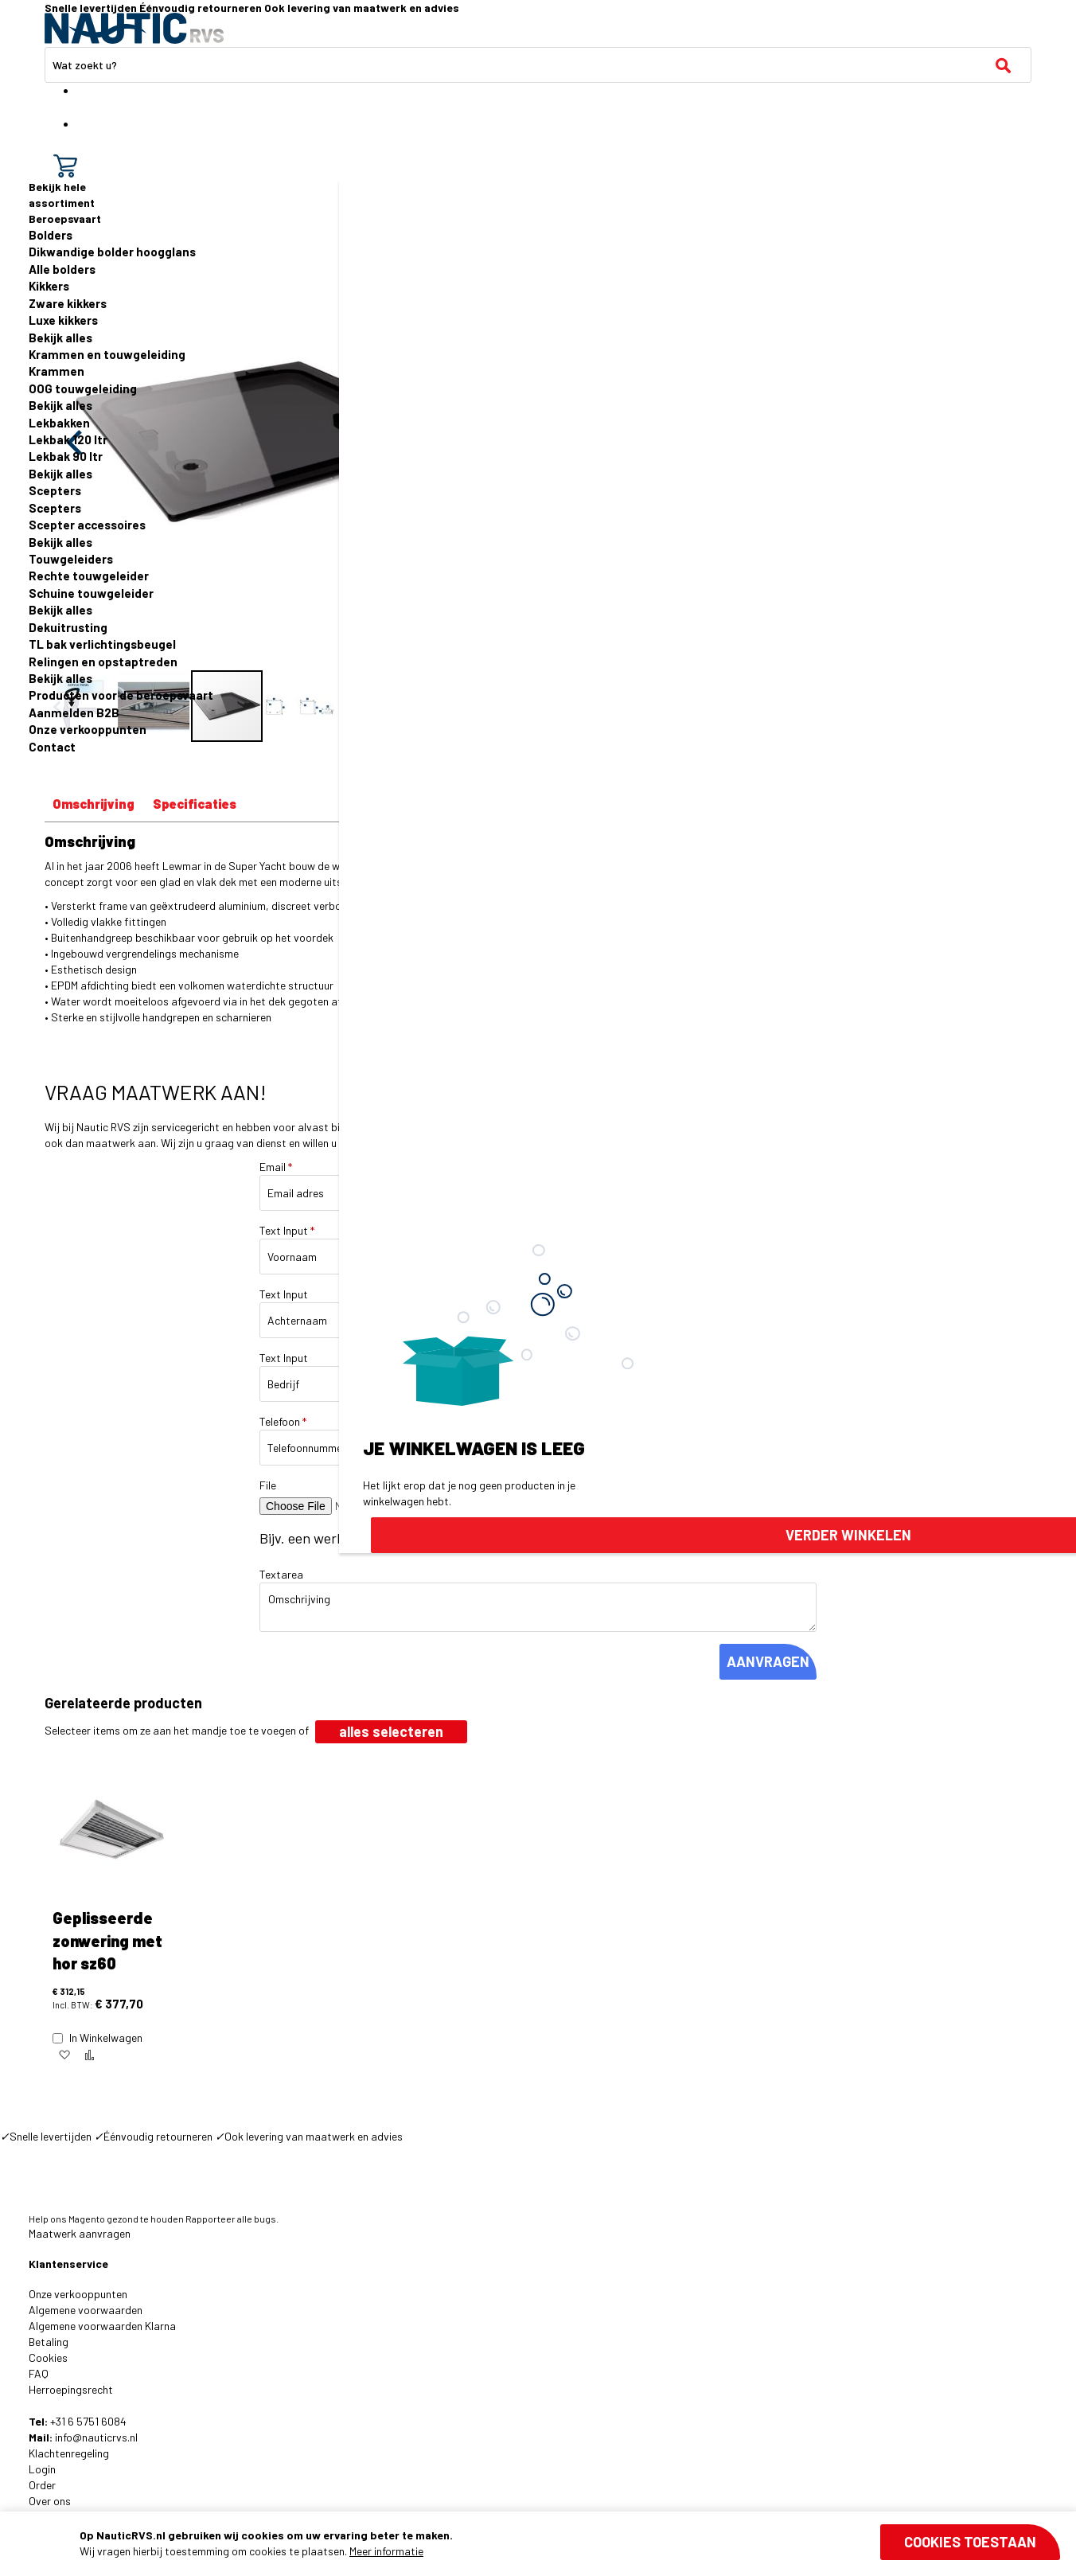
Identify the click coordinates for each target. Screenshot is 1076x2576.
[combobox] (538, 65)
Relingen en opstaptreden (103, 661)
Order (42, 2485)
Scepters (55, 490)
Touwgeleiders (71, 559)
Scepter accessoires (87, 524)
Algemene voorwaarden (85, 2309)
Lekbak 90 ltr (66, 456)
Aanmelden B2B (74, 712)
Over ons (50, 2501)
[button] (64, 2055)
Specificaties (194, 803)
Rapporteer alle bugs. (232, 2218)
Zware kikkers (68, 303)
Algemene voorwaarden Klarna (102, 2325)
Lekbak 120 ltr (68, 439)
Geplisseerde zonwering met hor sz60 (107, 1940)
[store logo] (134, 28)
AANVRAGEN (768, 1661)
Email (275, 1166)
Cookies (48, 2357)
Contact (52, 747)
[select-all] (391, 1731)
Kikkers (49, 286)
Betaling (48, 2341)
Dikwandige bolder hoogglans (112, 251)
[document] (570, 2543)
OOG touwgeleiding (83, 388)
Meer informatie (386, 2551)
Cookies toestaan (970, 2542)
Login (42, 2469)
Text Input (286, 1230)
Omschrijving (93, 803)
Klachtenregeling (69, 2453)
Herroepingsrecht (71, 2389)
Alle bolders (62, 269)
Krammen (56, 371)
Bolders (50, 235)
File (267, 1485)
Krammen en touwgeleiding (107, 354)
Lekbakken (59, 423)
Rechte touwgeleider (89, 575)
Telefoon (282, 1421)
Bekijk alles (60, 337)
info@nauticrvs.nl (96, 2437)
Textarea (281, 1574)
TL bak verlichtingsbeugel (102, 644)
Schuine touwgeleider (91, 593)
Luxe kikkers (63, 320)
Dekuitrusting (68, 627)
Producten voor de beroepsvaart (121, 695)
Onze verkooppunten (87, 729)
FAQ (39, 2373)
